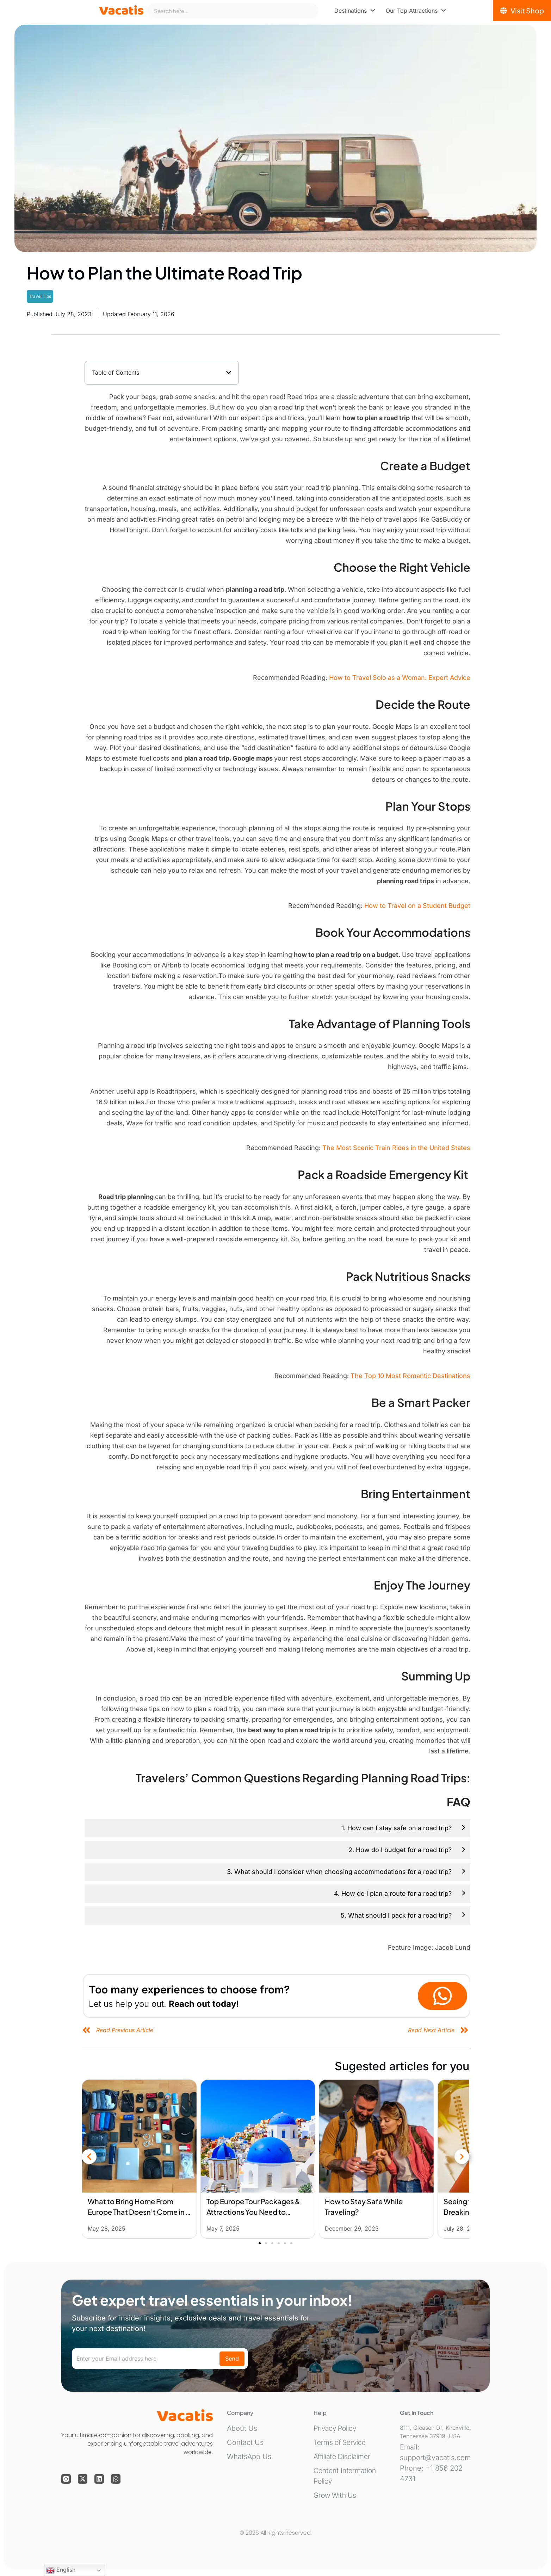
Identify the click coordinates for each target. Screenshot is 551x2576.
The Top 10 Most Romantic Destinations (410, 1375)
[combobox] (232, 10)
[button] (228, 372)
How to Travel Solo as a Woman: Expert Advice (399, 677)
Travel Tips (40, 296)
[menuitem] (355, 10)
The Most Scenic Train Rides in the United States (396, 1147)
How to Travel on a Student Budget (417, 905)
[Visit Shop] (522, 10)
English (60, 2570)
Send (232, 2358)
